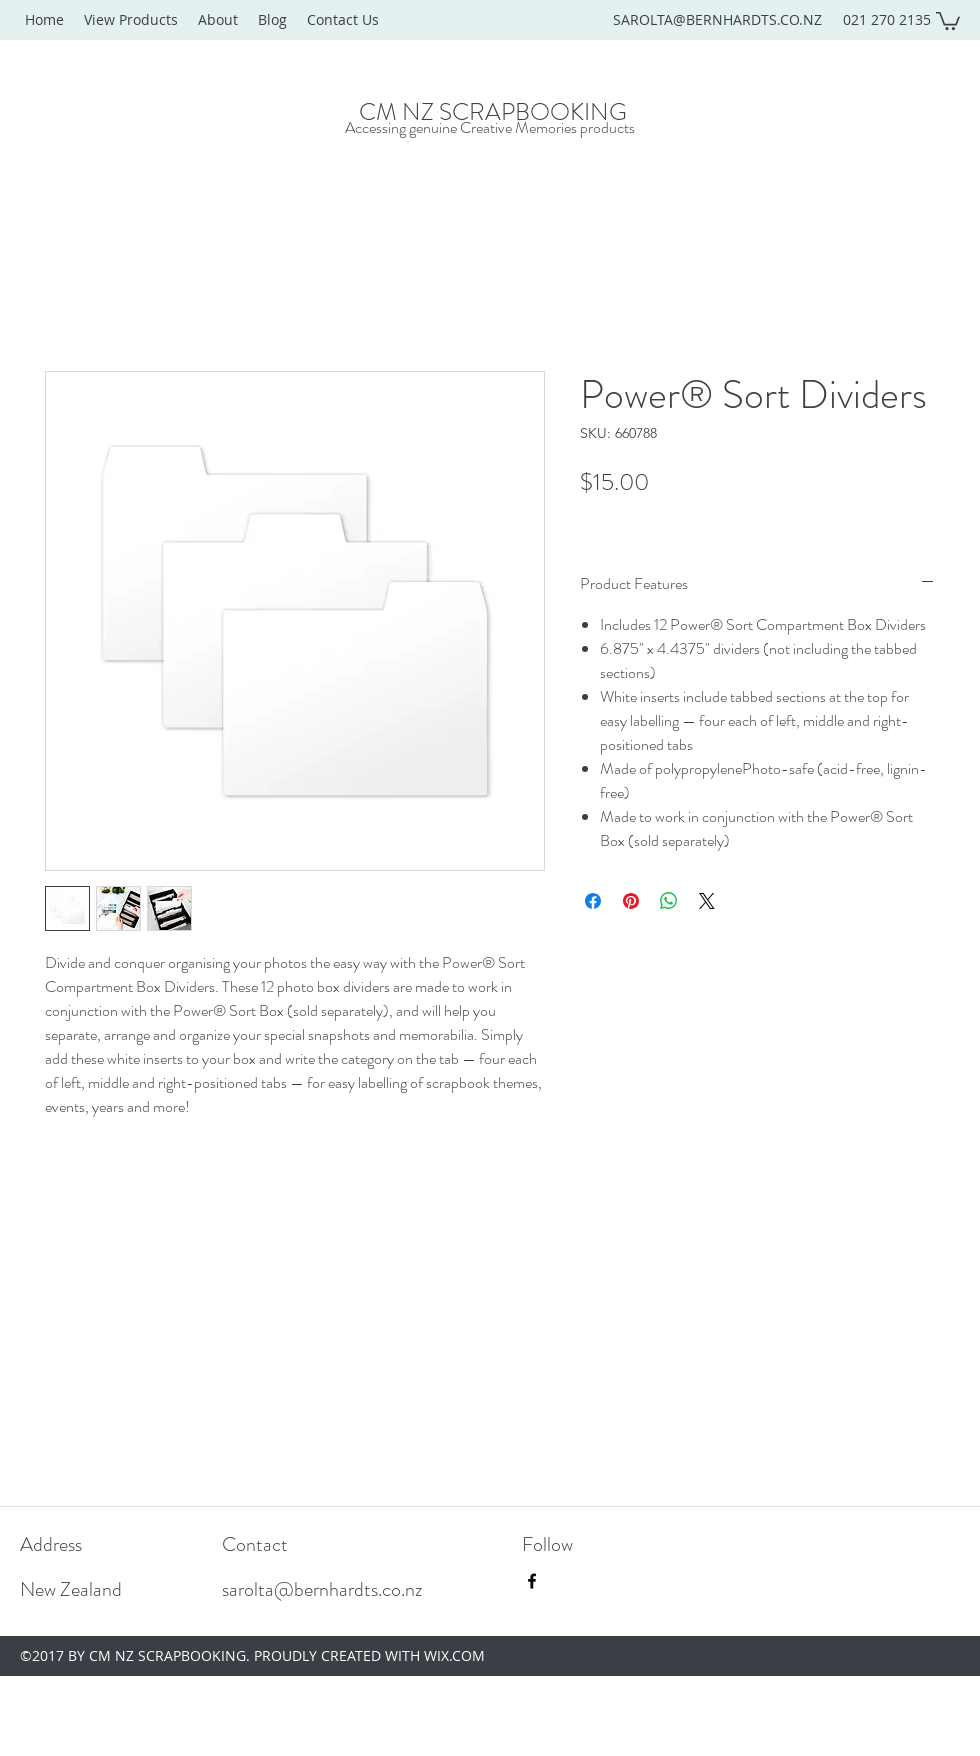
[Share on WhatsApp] (669, 901)
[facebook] (532, 1581)
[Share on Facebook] (593, 901)
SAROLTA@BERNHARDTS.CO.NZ (717, 19)
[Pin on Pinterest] (631, 901)
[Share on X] (707, 901)
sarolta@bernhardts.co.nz (322, 1589)
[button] (948, 20)
